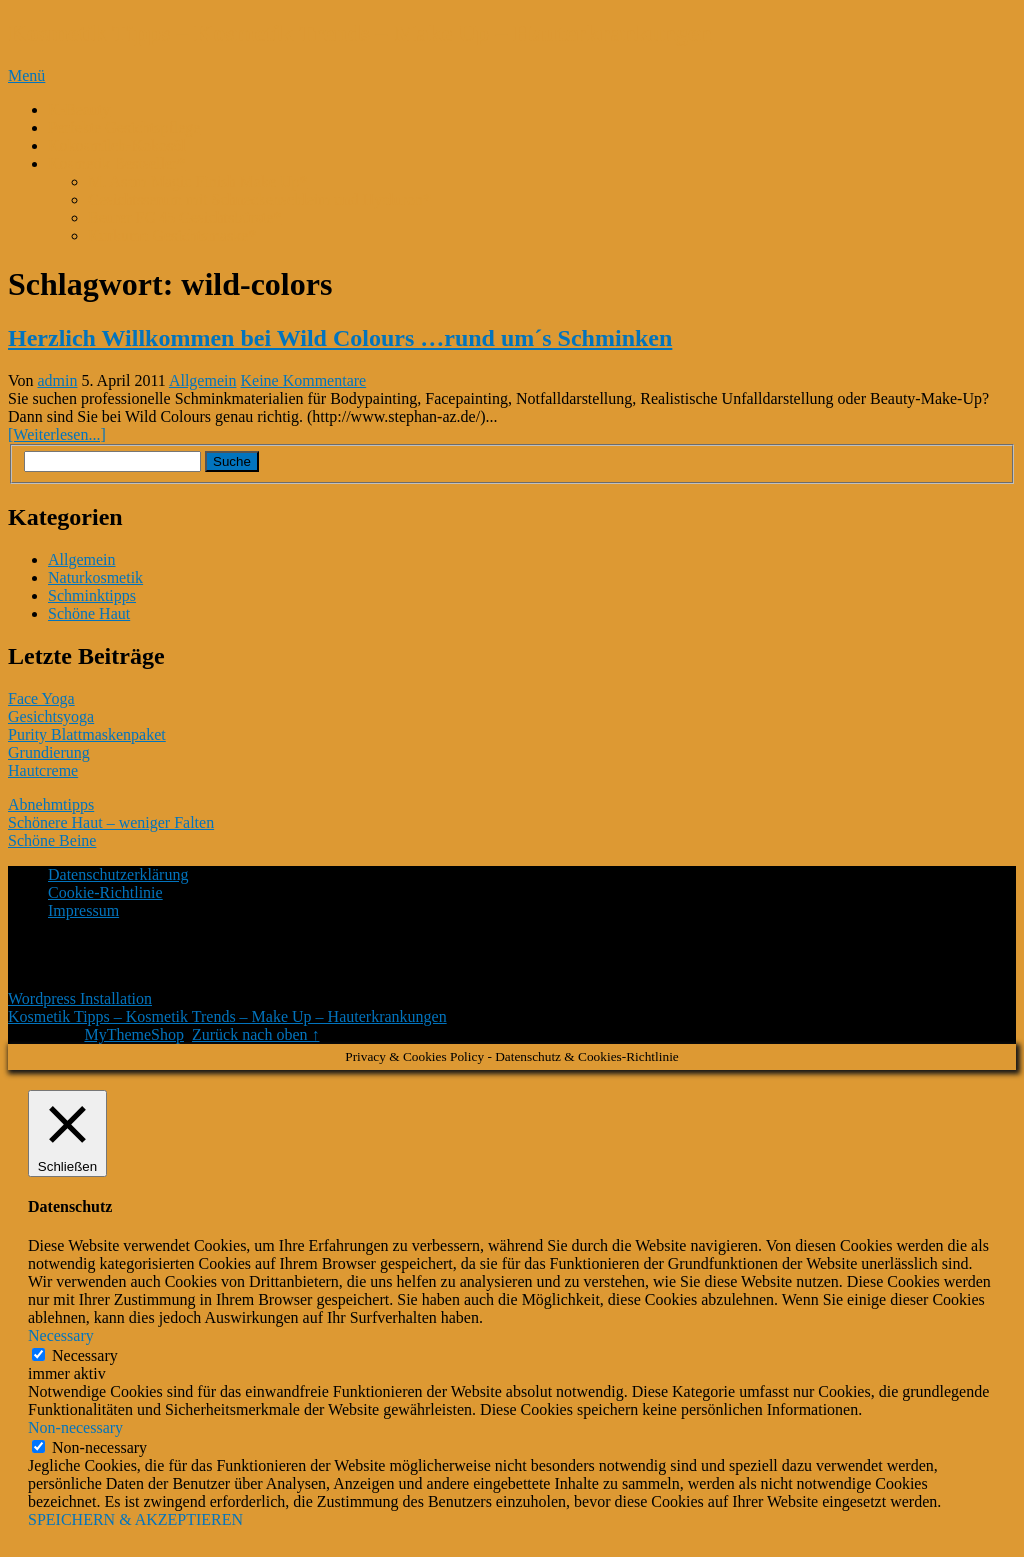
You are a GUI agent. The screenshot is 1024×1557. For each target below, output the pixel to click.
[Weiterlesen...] (57, 434)
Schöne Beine (52, 840)
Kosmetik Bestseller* (116, 163)
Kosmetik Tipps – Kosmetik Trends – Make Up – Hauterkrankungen (360, 33)
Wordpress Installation (80, 998)
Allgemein (203, 380)
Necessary (85, 1355)
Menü (26, 75)
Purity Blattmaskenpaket (87, 734)
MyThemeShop (134, 1034)
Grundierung (49, 752)
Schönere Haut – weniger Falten (111, 822)
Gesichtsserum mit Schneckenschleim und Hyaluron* (259, 199)
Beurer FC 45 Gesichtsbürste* (184, 217)
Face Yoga (41, 698)
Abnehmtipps (51, 804)
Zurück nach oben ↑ (256, 1034)
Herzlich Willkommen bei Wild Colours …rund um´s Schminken (340, 338)
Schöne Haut (89, 613)
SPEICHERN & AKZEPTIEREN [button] (135, 1519)
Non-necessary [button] (75, 1427)
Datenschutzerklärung (118, 874)
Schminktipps (92, 595)
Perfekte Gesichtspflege (124, 127)
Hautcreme (43, 770)
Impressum (83, 910)
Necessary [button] (61, 1335)
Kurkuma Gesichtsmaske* (172, 235)
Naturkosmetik (95, 577)
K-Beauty (79, 109)
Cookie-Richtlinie (105, 892)
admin (58, 380)
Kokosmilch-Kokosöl (117, 145)
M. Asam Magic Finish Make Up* (198, 181)
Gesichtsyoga (51, 716)
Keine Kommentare (303, 380)
